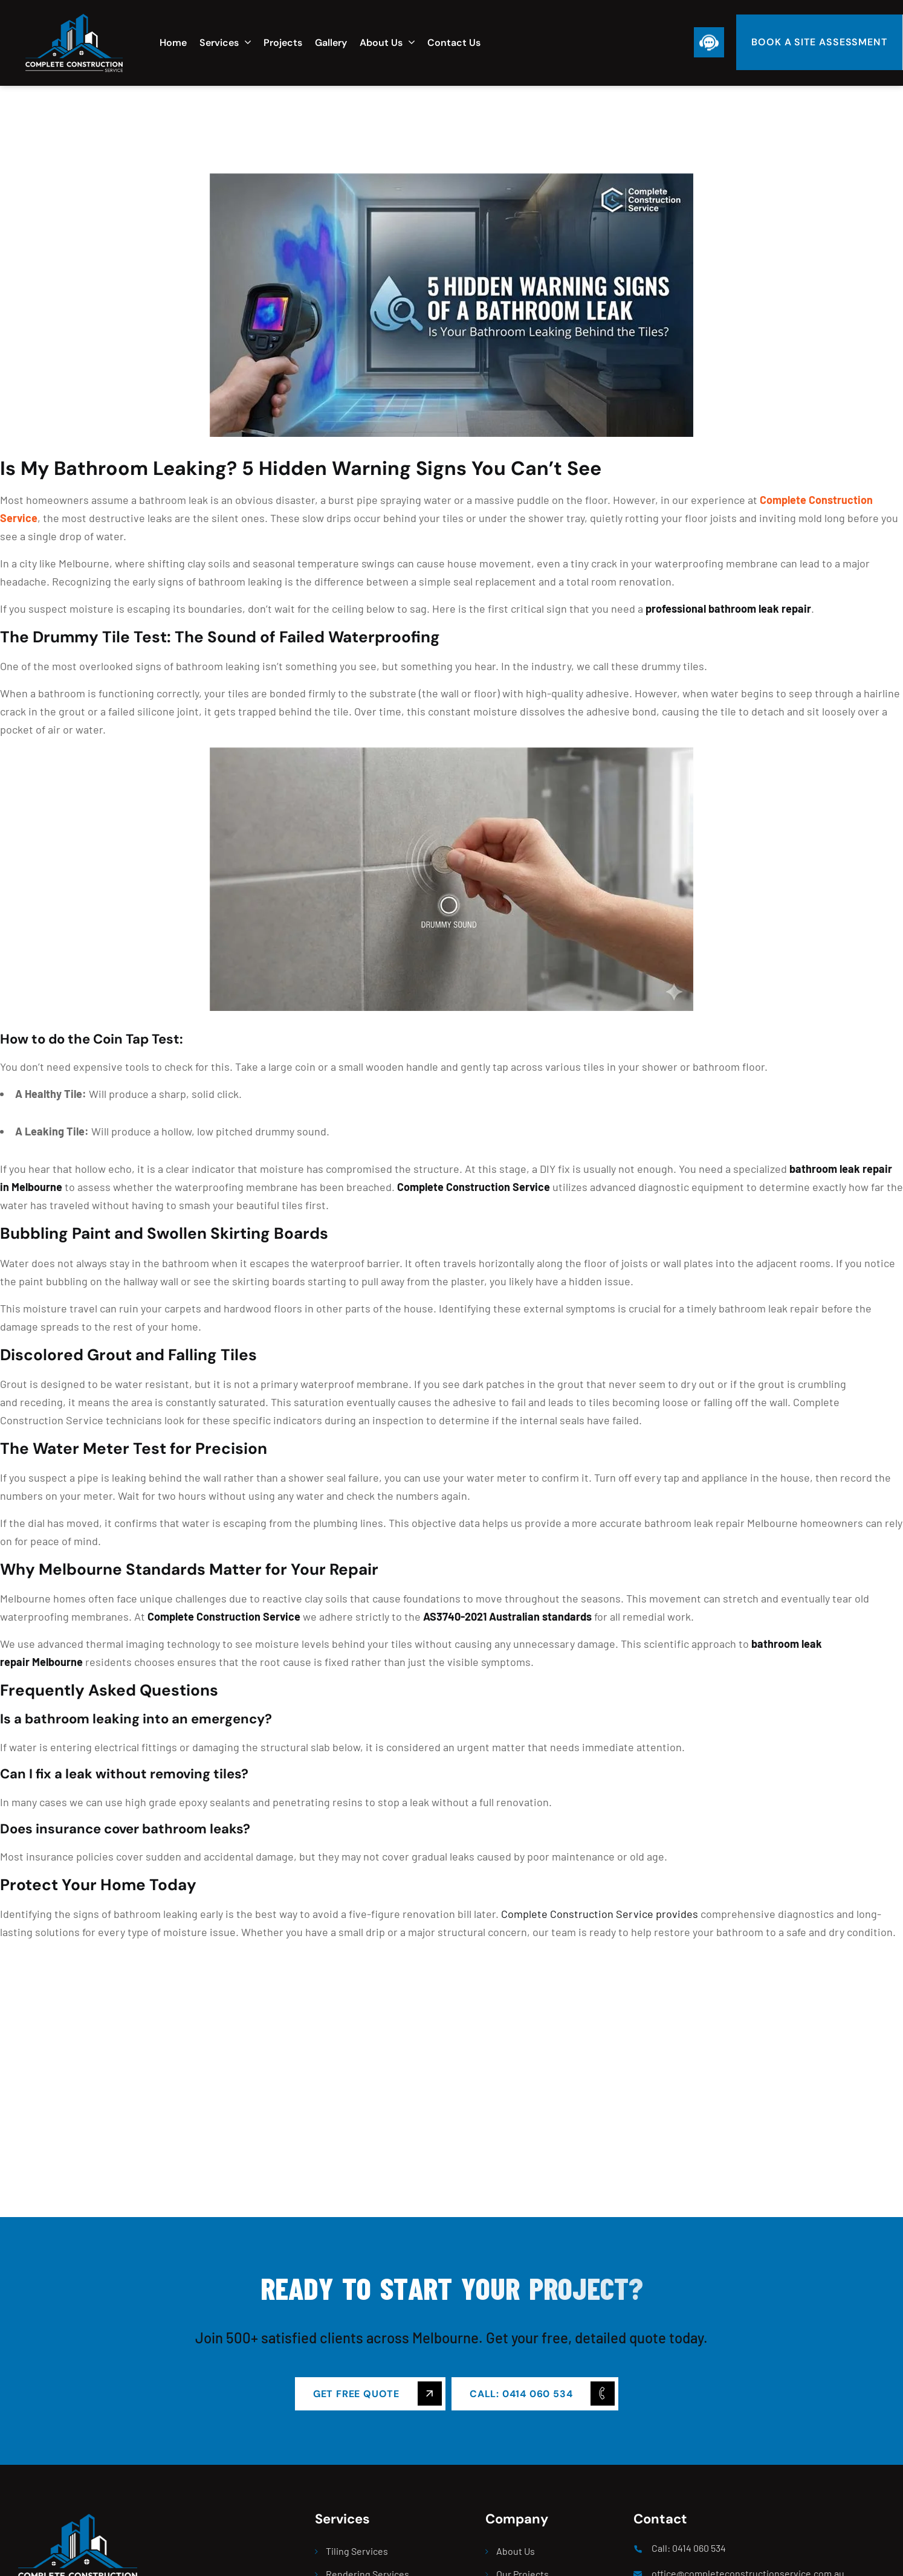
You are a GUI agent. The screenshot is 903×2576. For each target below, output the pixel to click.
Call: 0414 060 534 (689, 2548)
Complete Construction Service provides (599, 1913)
